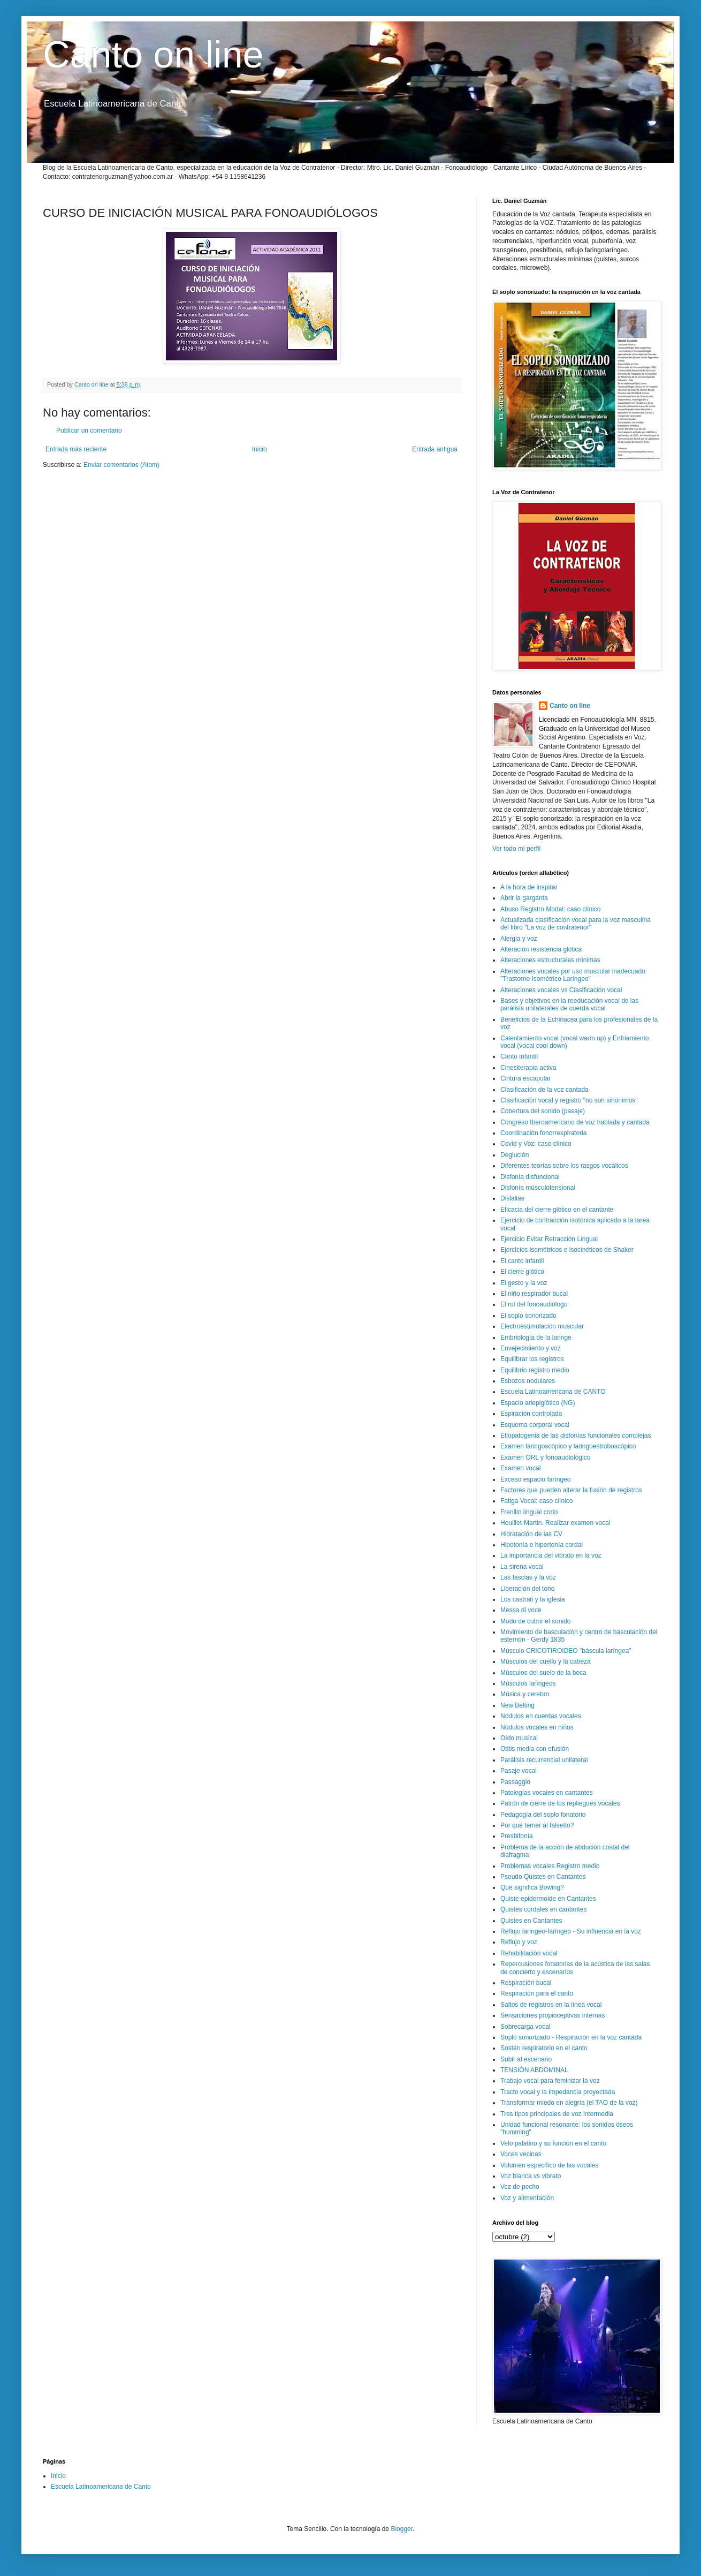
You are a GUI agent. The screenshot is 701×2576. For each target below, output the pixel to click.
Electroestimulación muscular (542, 1326)
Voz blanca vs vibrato (530, 2176)
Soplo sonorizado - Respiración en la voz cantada (571, 2037)
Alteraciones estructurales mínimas (550, 960)
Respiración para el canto (536, 1993)
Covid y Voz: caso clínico (536, 1143)
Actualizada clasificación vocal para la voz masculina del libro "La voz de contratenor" (575, 923)
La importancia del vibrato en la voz (550, 1555)
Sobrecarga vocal (525, 2026)
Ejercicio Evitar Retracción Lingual (549, 1239)
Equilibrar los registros (532, 1359)
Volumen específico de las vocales (549, 2165)
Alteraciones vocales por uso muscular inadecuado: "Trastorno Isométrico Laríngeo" (573, 975)
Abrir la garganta (524, 898)
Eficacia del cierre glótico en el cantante (556, 1209)
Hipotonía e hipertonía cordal (541, 1544)
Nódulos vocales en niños (537, 1727)
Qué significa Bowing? (532, 1887)
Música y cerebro (524, 1694)
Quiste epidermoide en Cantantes (548, 1898)
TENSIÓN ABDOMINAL (534, 2070)
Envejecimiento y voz (530, 1348)
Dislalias (512, 1198)
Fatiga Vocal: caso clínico (536, 1501)
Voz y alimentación (527, 2198)
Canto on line (153, 54)
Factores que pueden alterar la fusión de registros (571, 1490)
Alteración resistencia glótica (541, 949)
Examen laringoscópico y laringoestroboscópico (568, 1446)
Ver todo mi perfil (516, 848)
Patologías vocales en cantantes (546, 1792)
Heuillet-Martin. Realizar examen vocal (555, 1523)
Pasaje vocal (518, 1770)
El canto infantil (522, 1261)
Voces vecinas (521, 2154)
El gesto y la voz (523, 1283)
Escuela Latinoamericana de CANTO (553, 1391)
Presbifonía (516, 1836)
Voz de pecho (519, 2186)
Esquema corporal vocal (534, 1425)
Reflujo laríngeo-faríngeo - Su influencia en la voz (570, 1931)
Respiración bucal (525, 1982)
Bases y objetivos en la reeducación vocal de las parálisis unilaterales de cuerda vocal (569, 1004)
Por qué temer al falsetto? (537, 1825)
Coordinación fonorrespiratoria (543, 1133)
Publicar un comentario (89, 430)
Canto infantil (519, 1056)
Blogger (402, 2529)
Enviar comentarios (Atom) (121, 465)
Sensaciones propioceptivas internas (552, 2015)
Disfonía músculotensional (537, 1187)
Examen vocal (520, 1468)
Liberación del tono (527, 1588)
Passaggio (515, 1782)
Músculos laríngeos (527, 1683)
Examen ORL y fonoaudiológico (545, 1457)
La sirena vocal (522, 1566)
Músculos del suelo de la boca (543, 1672)
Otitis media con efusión (534, 1748)
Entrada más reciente (75, 449)
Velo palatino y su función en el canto (553, 2143)
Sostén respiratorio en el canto (544, 2048)
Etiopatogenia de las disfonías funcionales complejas (575, 1435)
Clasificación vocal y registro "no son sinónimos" (569, 1100)
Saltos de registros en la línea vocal (550, 2004)
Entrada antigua (435, 449)
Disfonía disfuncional (530, 1177)
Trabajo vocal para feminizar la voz (550, 2080)
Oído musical (519, 1738)
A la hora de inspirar (529, 887)
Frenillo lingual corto (529, 1512)
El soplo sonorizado (528, 1315)
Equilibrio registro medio (534, 1370)
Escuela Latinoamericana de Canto (101, 2486)
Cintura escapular (525, 1078)
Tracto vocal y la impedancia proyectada (557, 2092)
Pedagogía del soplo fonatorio (542, 1814)
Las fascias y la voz (528, 1577)
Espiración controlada (531, 1413)
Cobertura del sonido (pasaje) (542, 1111)
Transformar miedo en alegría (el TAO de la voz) (569, 2102)
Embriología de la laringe (536, 1337)
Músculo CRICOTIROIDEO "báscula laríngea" (565, 1651)
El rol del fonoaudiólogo (533, 1304)
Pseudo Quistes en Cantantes (542, 1876)
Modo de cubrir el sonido (535, 1621)
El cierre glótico (522, 1271)
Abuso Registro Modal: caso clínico (550, 909)
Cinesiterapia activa (528, 1067)
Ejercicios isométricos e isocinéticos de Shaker (567, 1249)
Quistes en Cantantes (531, 1920)
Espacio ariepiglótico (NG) (537, 1403)
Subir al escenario (526, 2059)
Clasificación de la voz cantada (544, 1089)
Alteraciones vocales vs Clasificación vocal (561, 990)
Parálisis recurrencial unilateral (544, 1760)
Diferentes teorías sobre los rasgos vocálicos (564, 1165)
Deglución (514, 1155)
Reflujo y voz (518, 1942)
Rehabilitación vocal (529, 1953)
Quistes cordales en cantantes (543, 1909)
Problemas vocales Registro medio (549, 1866)
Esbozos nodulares (527, 1381)
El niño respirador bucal (534, 1293)
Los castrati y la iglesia (532, 1599)
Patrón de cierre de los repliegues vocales (560, 1803)
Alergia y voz (518, 938)
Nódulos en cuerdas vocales (540, 1716)
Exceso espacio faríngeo (535, 1479)
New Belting (517, 1705)
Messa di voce (521, 1610)
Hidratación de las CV (531, 1534)
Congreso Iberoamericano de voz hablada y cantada (575, 1122)
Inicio (259, 449)
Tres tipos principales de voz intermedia (556, 2114)
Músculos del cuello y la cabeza (545, 1661)
